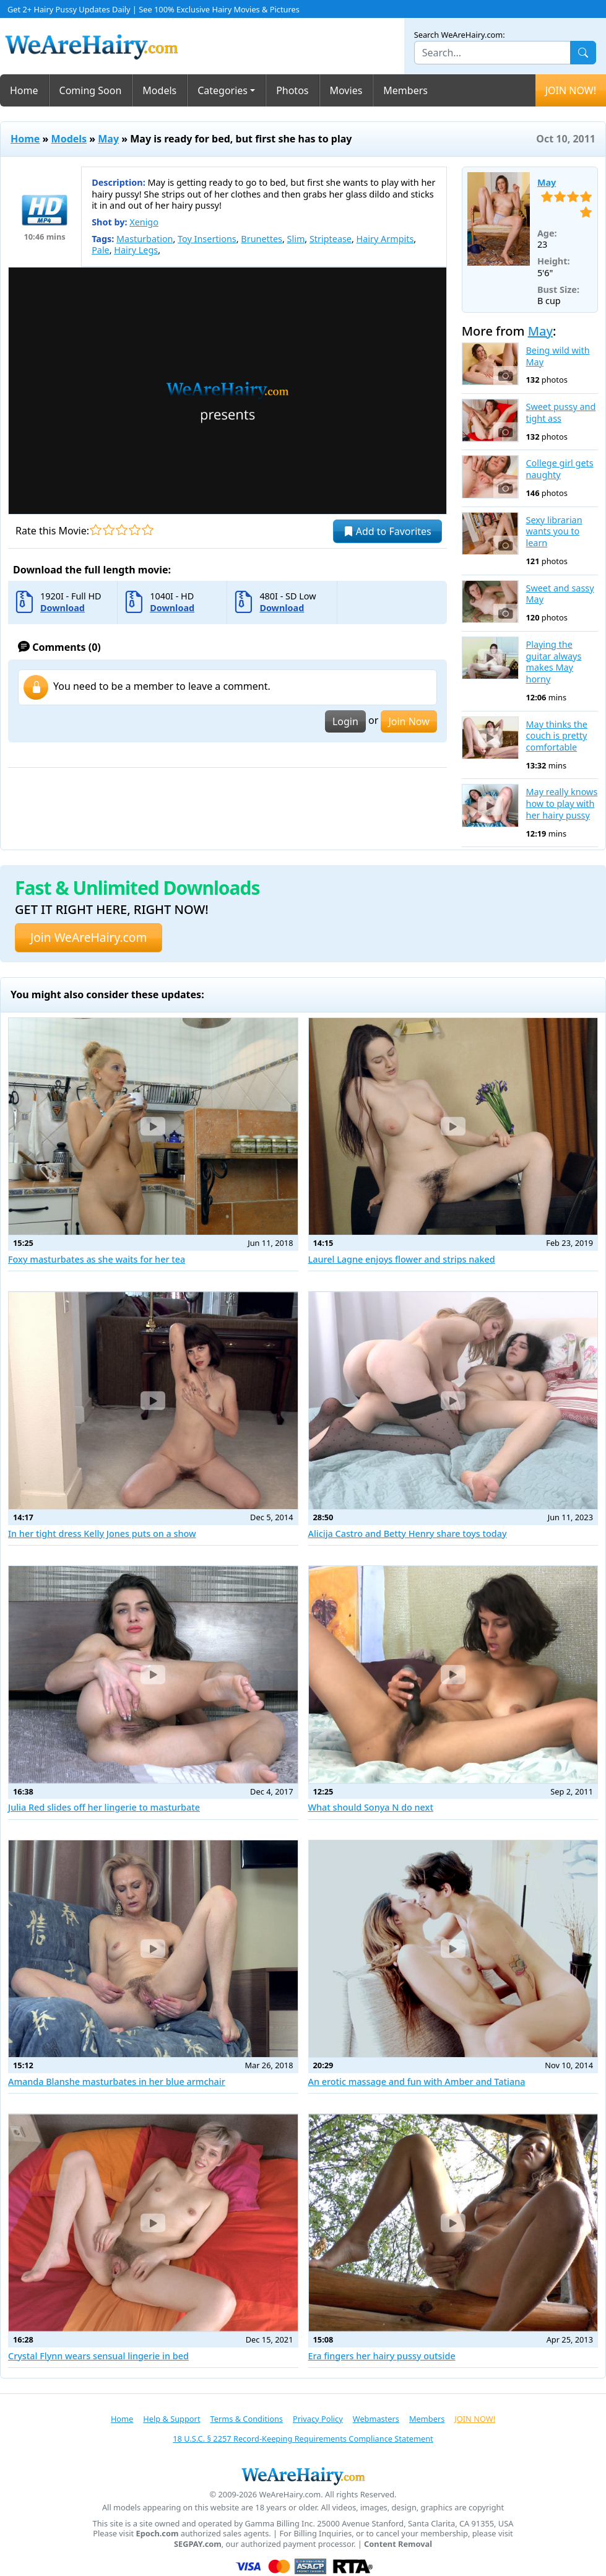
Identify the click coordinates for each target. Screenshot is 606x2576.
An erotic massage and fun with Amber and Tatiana (417, 2081)
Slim (296, 239)
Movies (346, 90)
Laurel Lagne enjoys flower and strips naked (401, 1259)
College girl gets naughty (560, 469)
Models (159, 90)
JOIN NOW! (570, 90)
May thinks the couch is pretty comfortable (556, 736)
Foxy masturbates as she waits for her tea (96, 1259)
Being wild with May (558, 356)
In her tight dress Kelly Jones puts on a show (102, 1533)
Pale (101, 250)
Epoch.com (157, 2533)
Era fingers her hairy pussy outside (382, 2356)
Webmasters (376, 2418)
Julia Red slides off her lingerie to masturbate (104, 1807)
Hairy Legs (136, 250)
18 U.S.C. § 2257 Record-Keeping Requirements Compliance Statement (303, 2438)
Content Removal (398, 2544)
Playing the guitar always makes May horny (554, 662)
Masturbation (144, 239)
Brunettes (261, 239)
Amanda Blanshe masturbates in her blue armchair (116, 2081)
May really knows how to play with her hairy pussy (562, 803)
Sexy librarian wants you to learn (554, 532)
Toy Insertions (207, 239)
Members (405, 90)
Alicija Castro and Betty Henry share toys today (407, 1533)
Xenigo (143, 222)
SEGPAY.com (198, 2544)
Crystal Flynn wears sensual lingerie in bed (98, 2356)
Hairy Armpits (385, 239)
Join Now (408, 721)
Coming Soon (90, 90)
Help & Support (171, 2418)
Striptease (330, 239)
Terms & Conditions (246, 2418)
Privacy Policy (318, 2418)
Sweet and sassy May (560, 594)
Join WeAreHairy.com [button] (88, 937)
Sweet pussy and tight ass (561, 412)
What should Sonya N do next (370, 1807)
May (108, 139)
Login (345, 721)
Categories (222, 90)
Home (24, 90)
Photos (292, 90)
